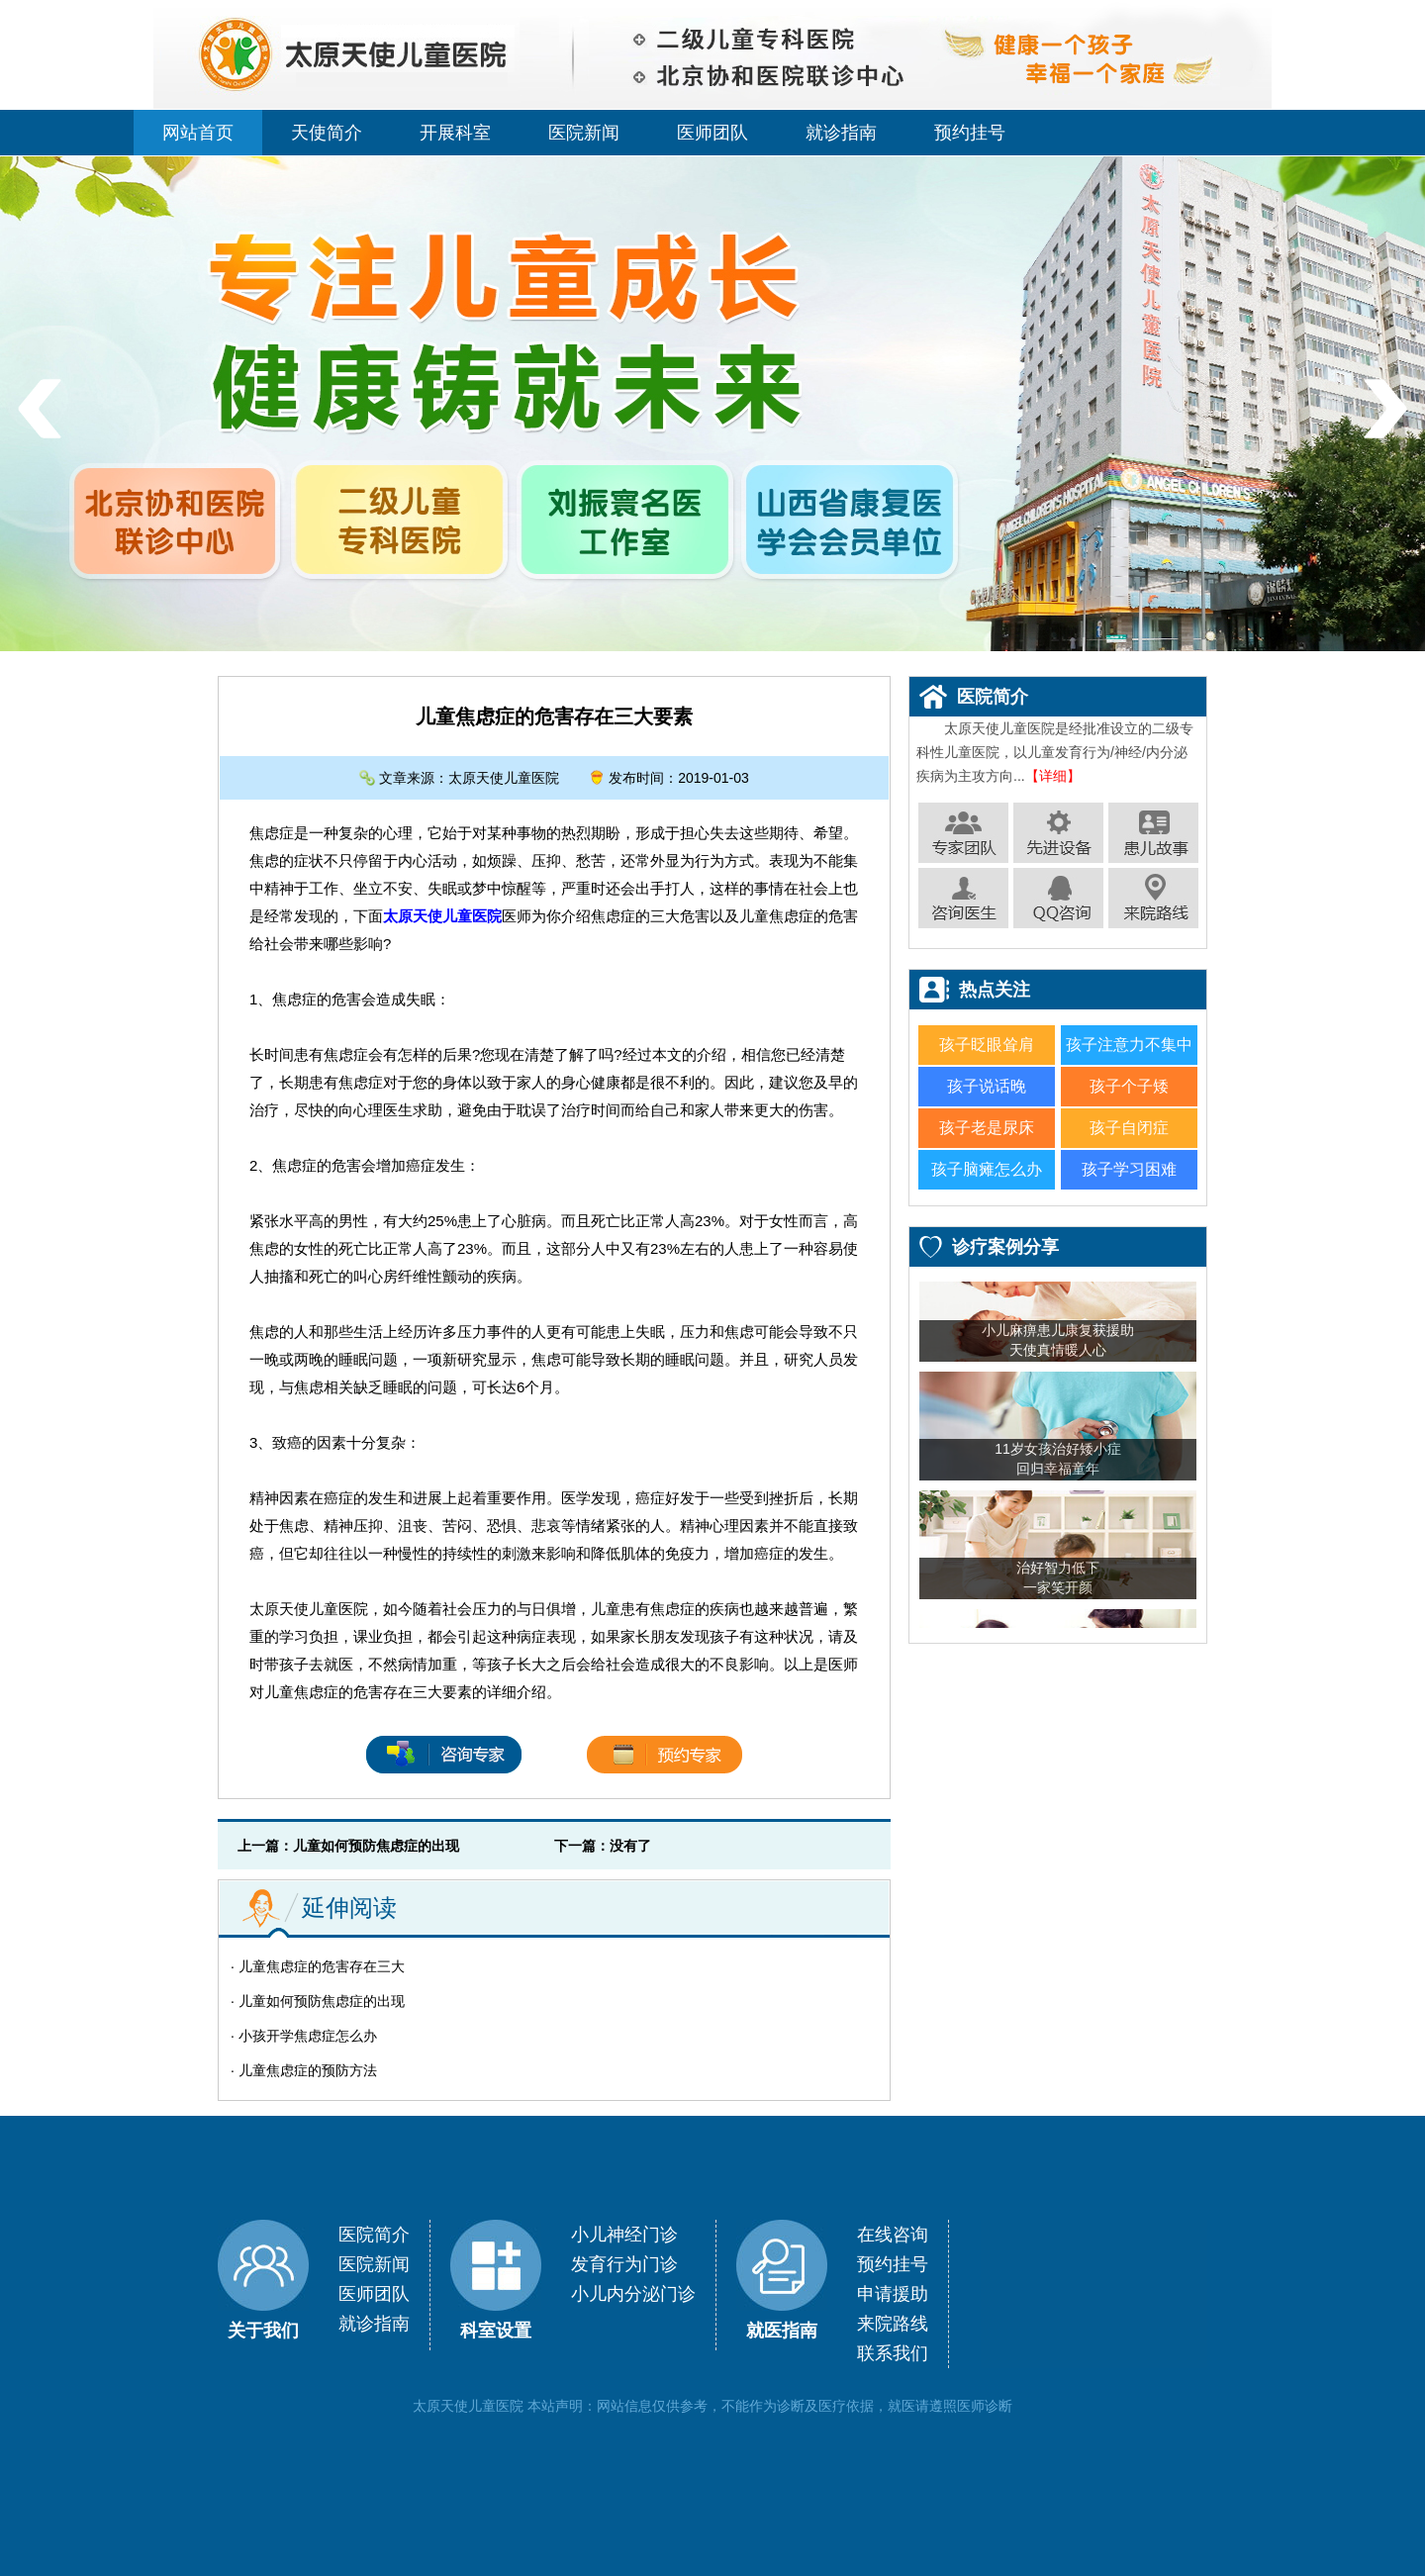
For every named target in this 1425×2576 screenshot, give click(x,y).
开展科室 (455, 133)
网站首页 (198, 133)
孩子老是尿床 (986, 1127)
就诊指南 (841, 133)
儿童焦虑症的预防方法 (307, 2070)
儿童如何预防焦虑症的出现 (376, 1846)
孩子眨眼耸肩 (986, 1044)
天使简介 (326, 133)
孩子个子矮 (1129, 1086)
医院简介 (374, 2234)
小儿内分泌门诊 (633, 2294)
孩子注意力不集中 (1129, 1044)
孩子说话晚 (986, 1086)
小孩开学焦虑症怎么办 (307, 2036)
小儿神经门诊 (624, 2234)
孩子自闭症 (1129, 1127)
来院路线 (892, 2324)
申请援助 (892, 2294)
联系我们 (892, 2353)
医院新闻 (583, 133)
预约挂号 (969, 133)
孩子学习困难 (1129, 1169)
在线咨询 (892, 2234)
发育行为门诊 (624, 2264)
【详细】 (1053, 776)
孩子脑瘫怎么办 (986, 1169)
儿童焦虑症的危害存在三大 (321, 1966)
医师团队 (712, 133)
